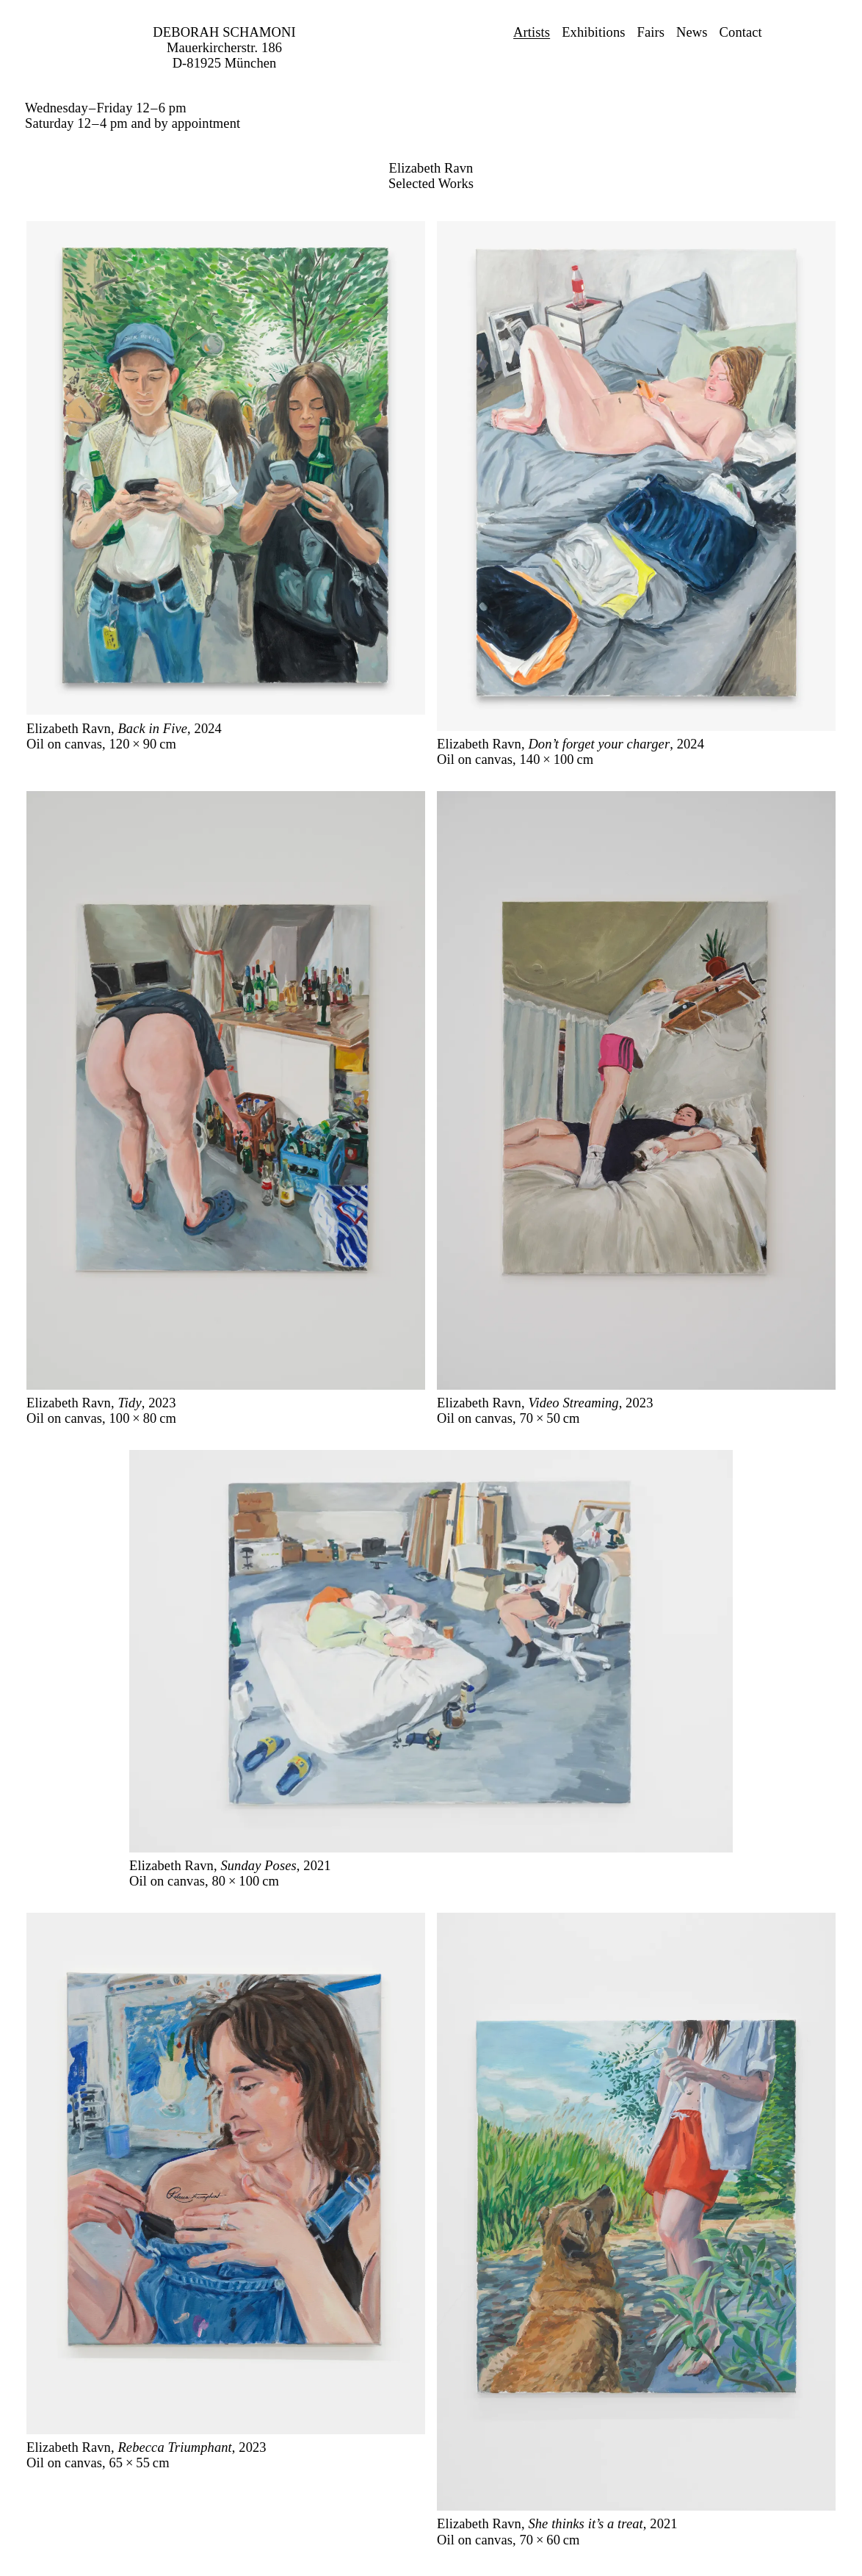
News (692, 32)
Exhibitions (593, 32)
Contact (741, 32)
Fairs (651, 32)
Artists (531, 32)
